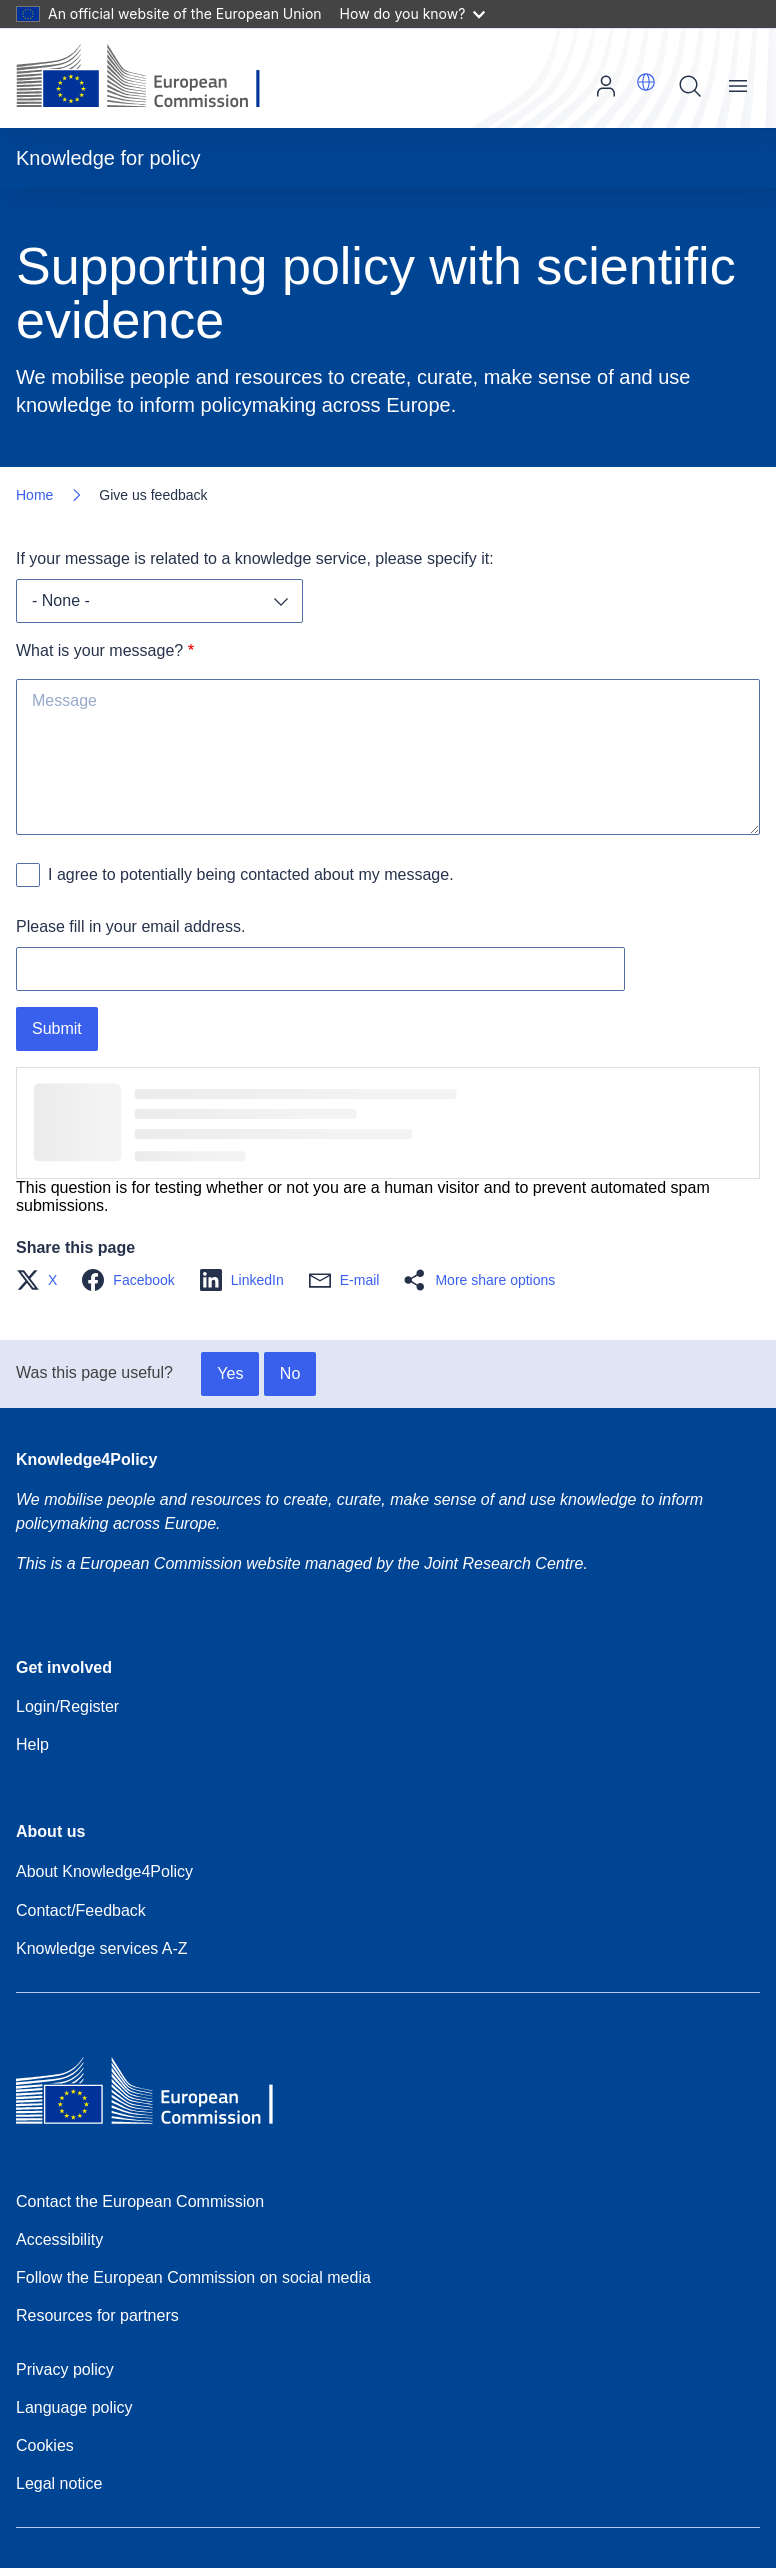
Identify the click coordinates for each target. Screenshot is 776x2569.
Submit (57, 1028)
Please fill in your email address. (130, 926)
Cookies (45, 2445)
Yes (230, 1373)
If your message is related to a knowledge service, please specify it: (255, 558)
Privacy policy (65, 2369)
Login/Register (67, 1706)
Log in (606, 86)
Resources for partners (97, 2315)
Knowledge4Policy (86, 1459)
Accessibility (59, 2239)
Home (34, 495)
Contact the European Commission (140, 2201)
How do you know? (413, 13)
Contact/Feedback (81, 1910)
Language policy (74, 2407)
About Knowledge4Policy (104, 1871)
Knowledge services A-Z (102, 1948)
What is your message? (99, 650)
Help (32, 1744)
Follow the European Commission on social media (193, 2277)
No (290, 1373)
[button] (646, 82)
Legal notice (59, 2483)
